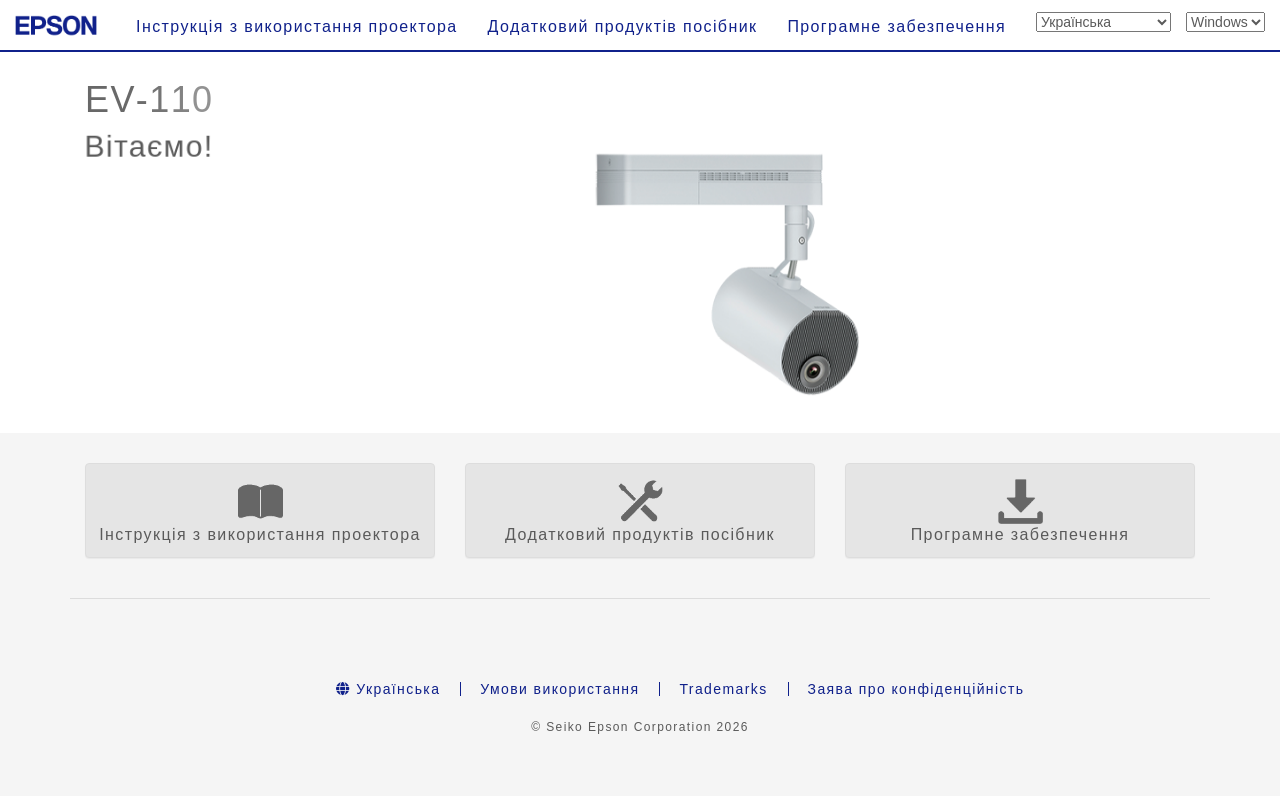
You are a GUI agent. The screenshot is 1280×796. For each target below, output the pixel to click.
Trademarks (723, 689)
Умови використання (559, 689)
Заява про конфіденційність (916, 689)
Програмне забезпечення (896, 26)
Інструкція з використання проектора (297, 26)
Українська (388, 689)
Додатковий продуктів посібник (623, 26)
